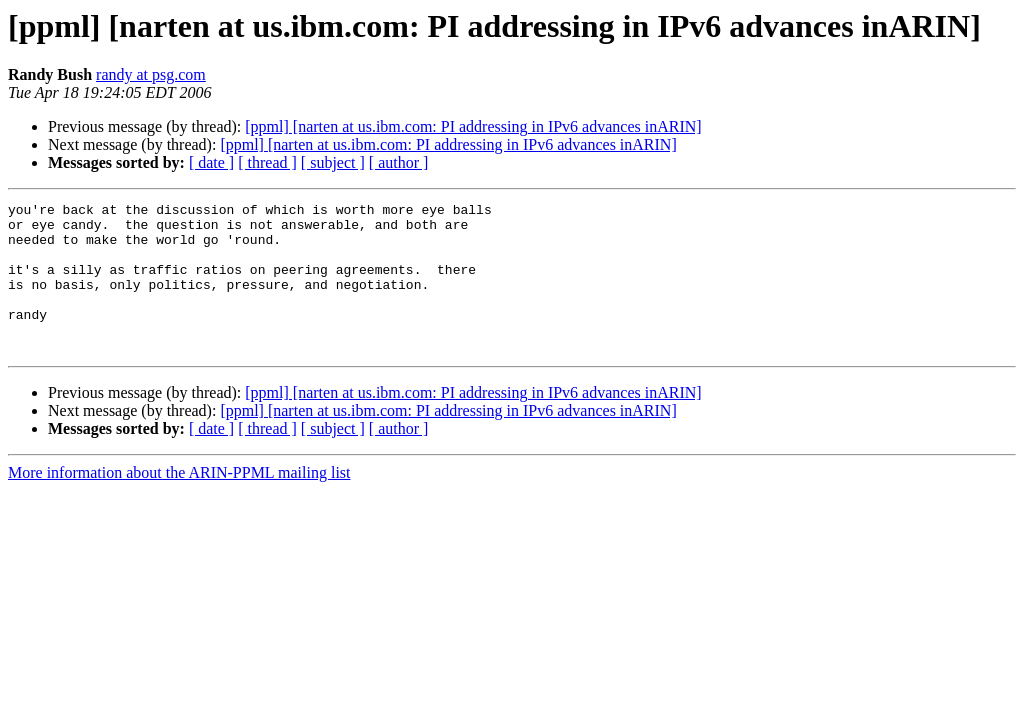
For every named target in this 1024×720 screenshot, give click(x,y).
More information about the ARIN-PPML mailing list (179, 502)
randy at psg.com (151, 74)
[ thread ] (267, 162)
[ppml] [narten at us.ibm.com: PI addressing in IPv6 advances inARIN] (473, 126)
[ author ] (399, 162)
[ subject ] (333, 162)
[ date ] (211, 162)
